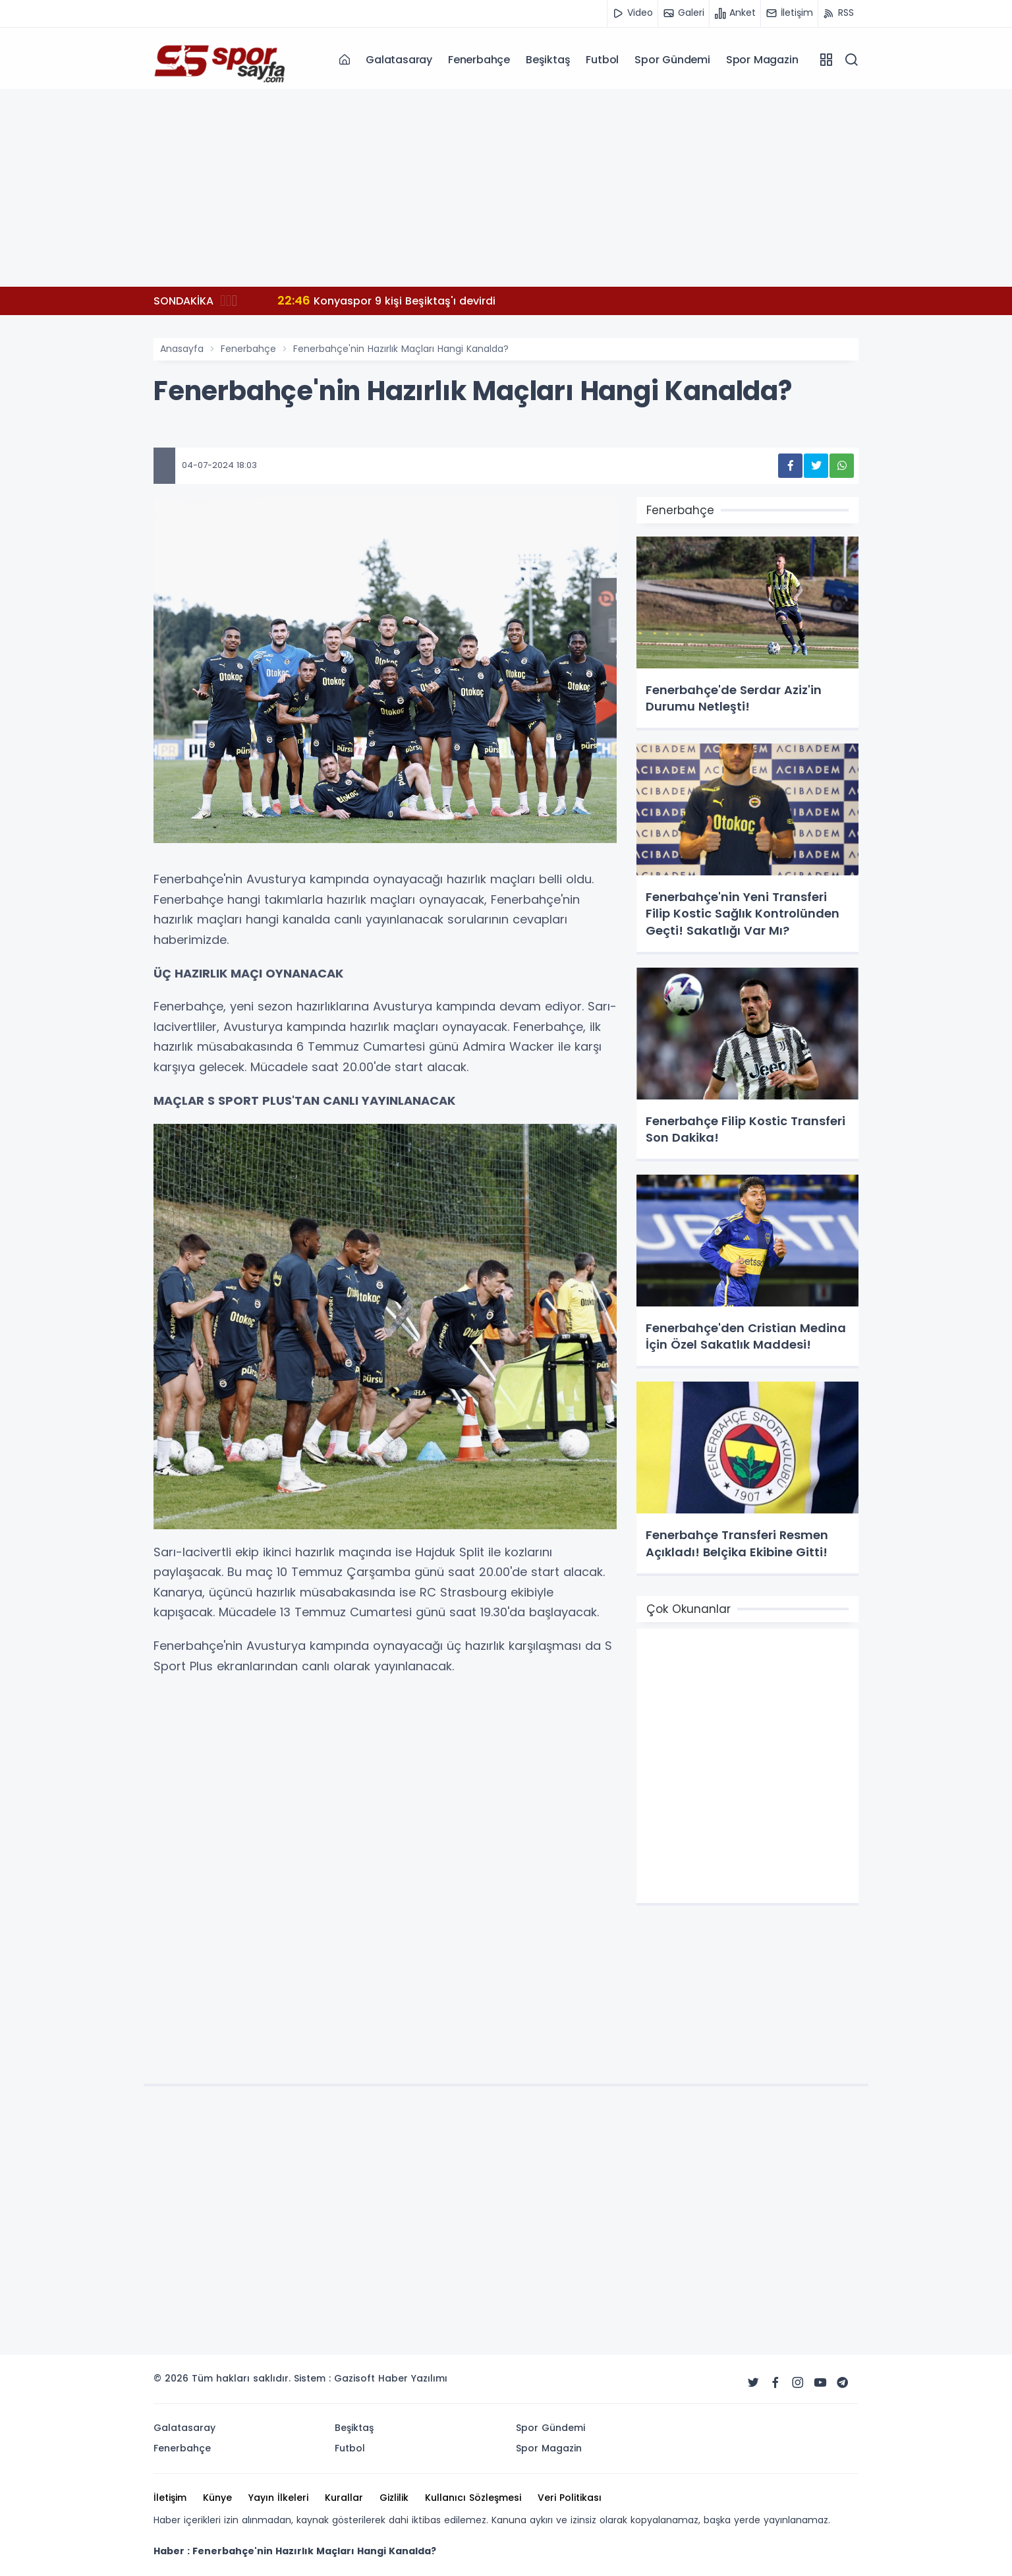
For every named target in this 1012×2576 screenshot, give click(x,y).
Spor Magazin (762, 59)
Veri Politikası (570, 2497)
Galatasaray (399, 59)
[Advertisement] (506, 188)
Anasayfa (182, 348)
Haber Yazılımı (412, 2378)
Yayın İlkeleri (278, 2497)
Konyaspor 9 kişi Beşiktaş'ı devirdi (386, 300)
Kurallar (344, 2497)
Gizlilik (394, 2497)
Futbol (602, 59)
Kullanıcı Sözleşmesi (473, 2497)
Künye (217, 2497)
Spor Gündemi (672, 59)
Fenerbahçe (479, 59)
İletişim (170, 2497)
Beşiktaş (548, 59)
